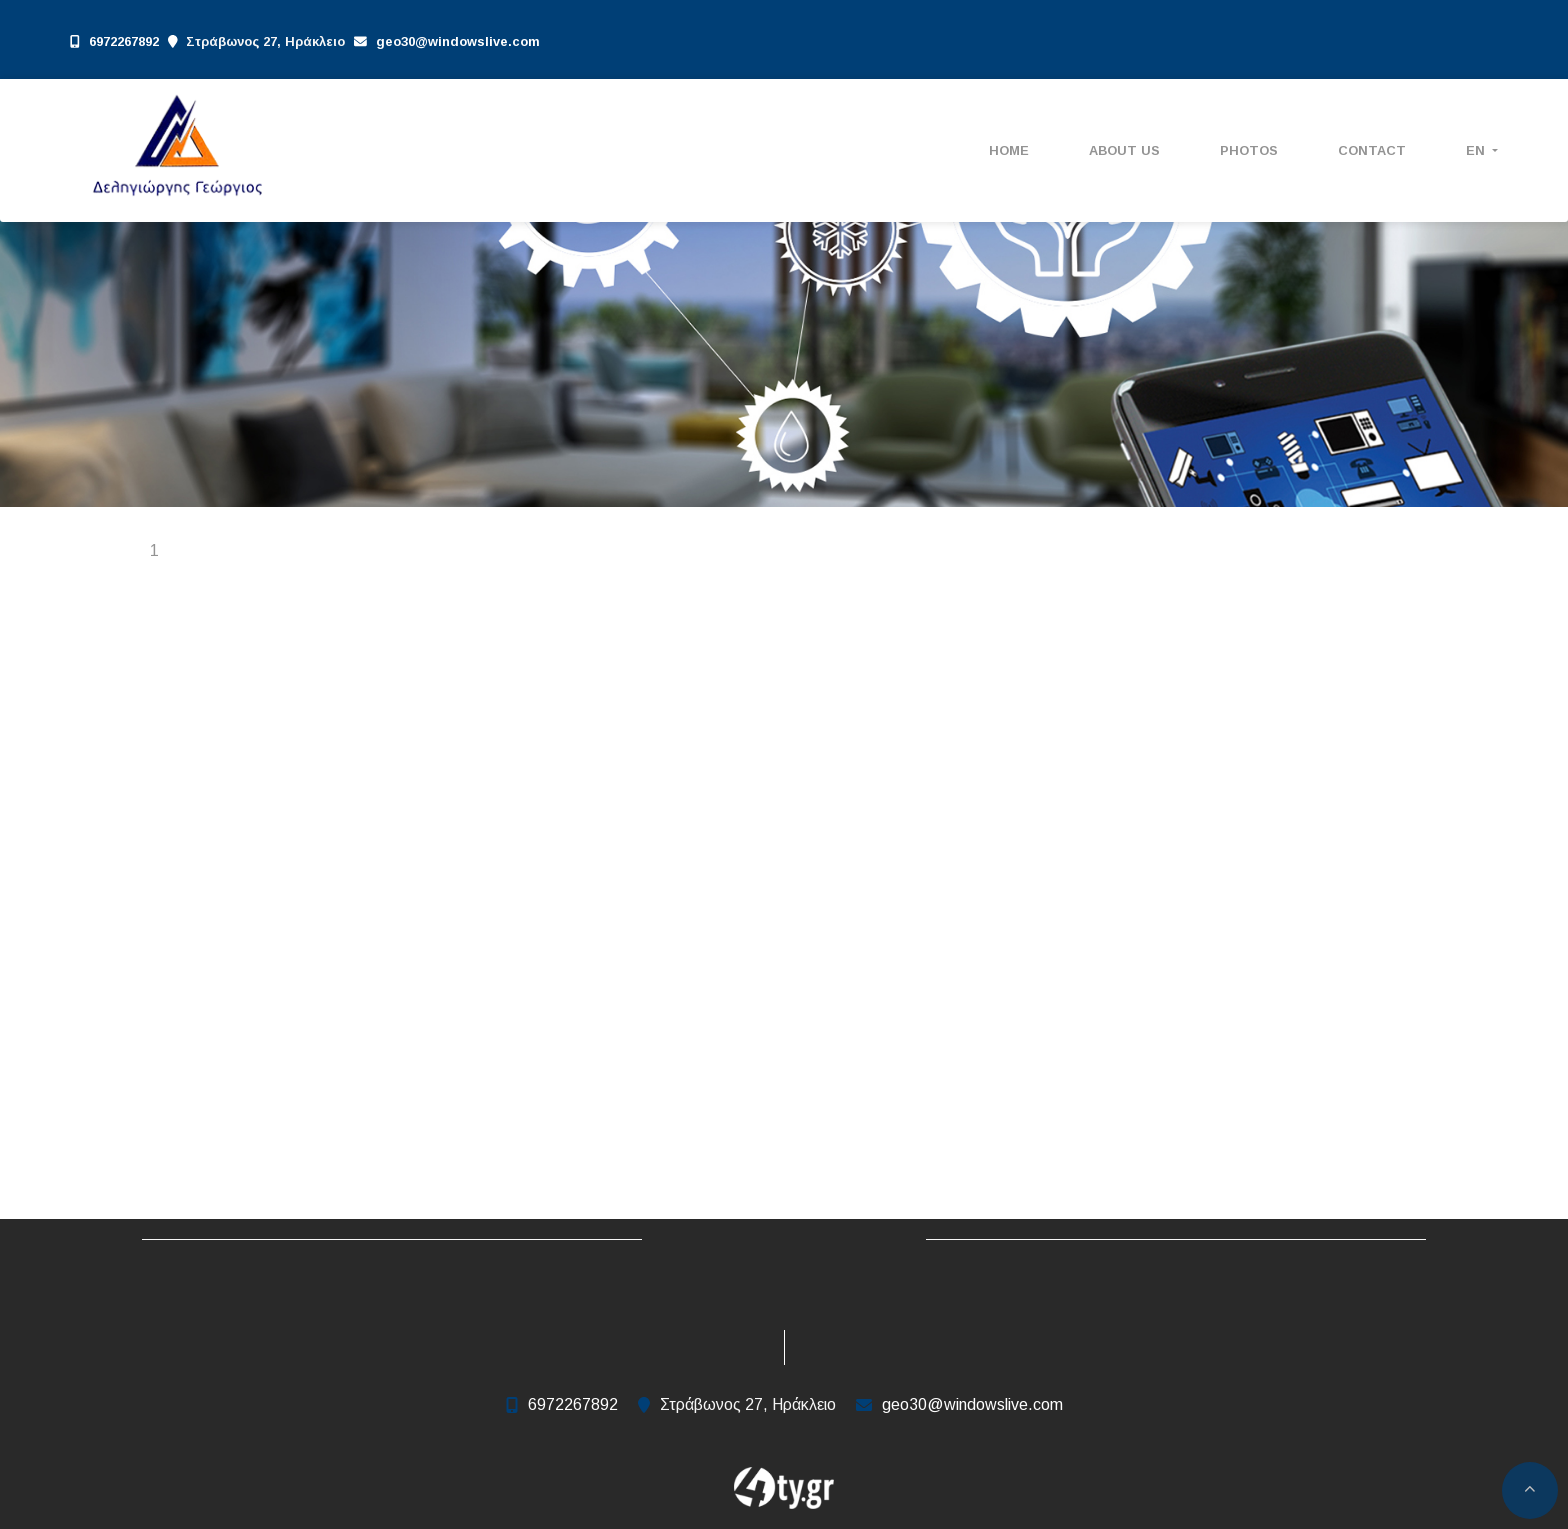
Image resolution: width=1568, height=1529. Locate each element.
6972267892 (124, 41)
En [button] (1477, 150)
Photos (1249, 150)
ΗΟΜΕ (1009, 150)
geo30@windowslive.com (458, 41)
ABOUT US (1124, 150)
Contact (1372, 150)
